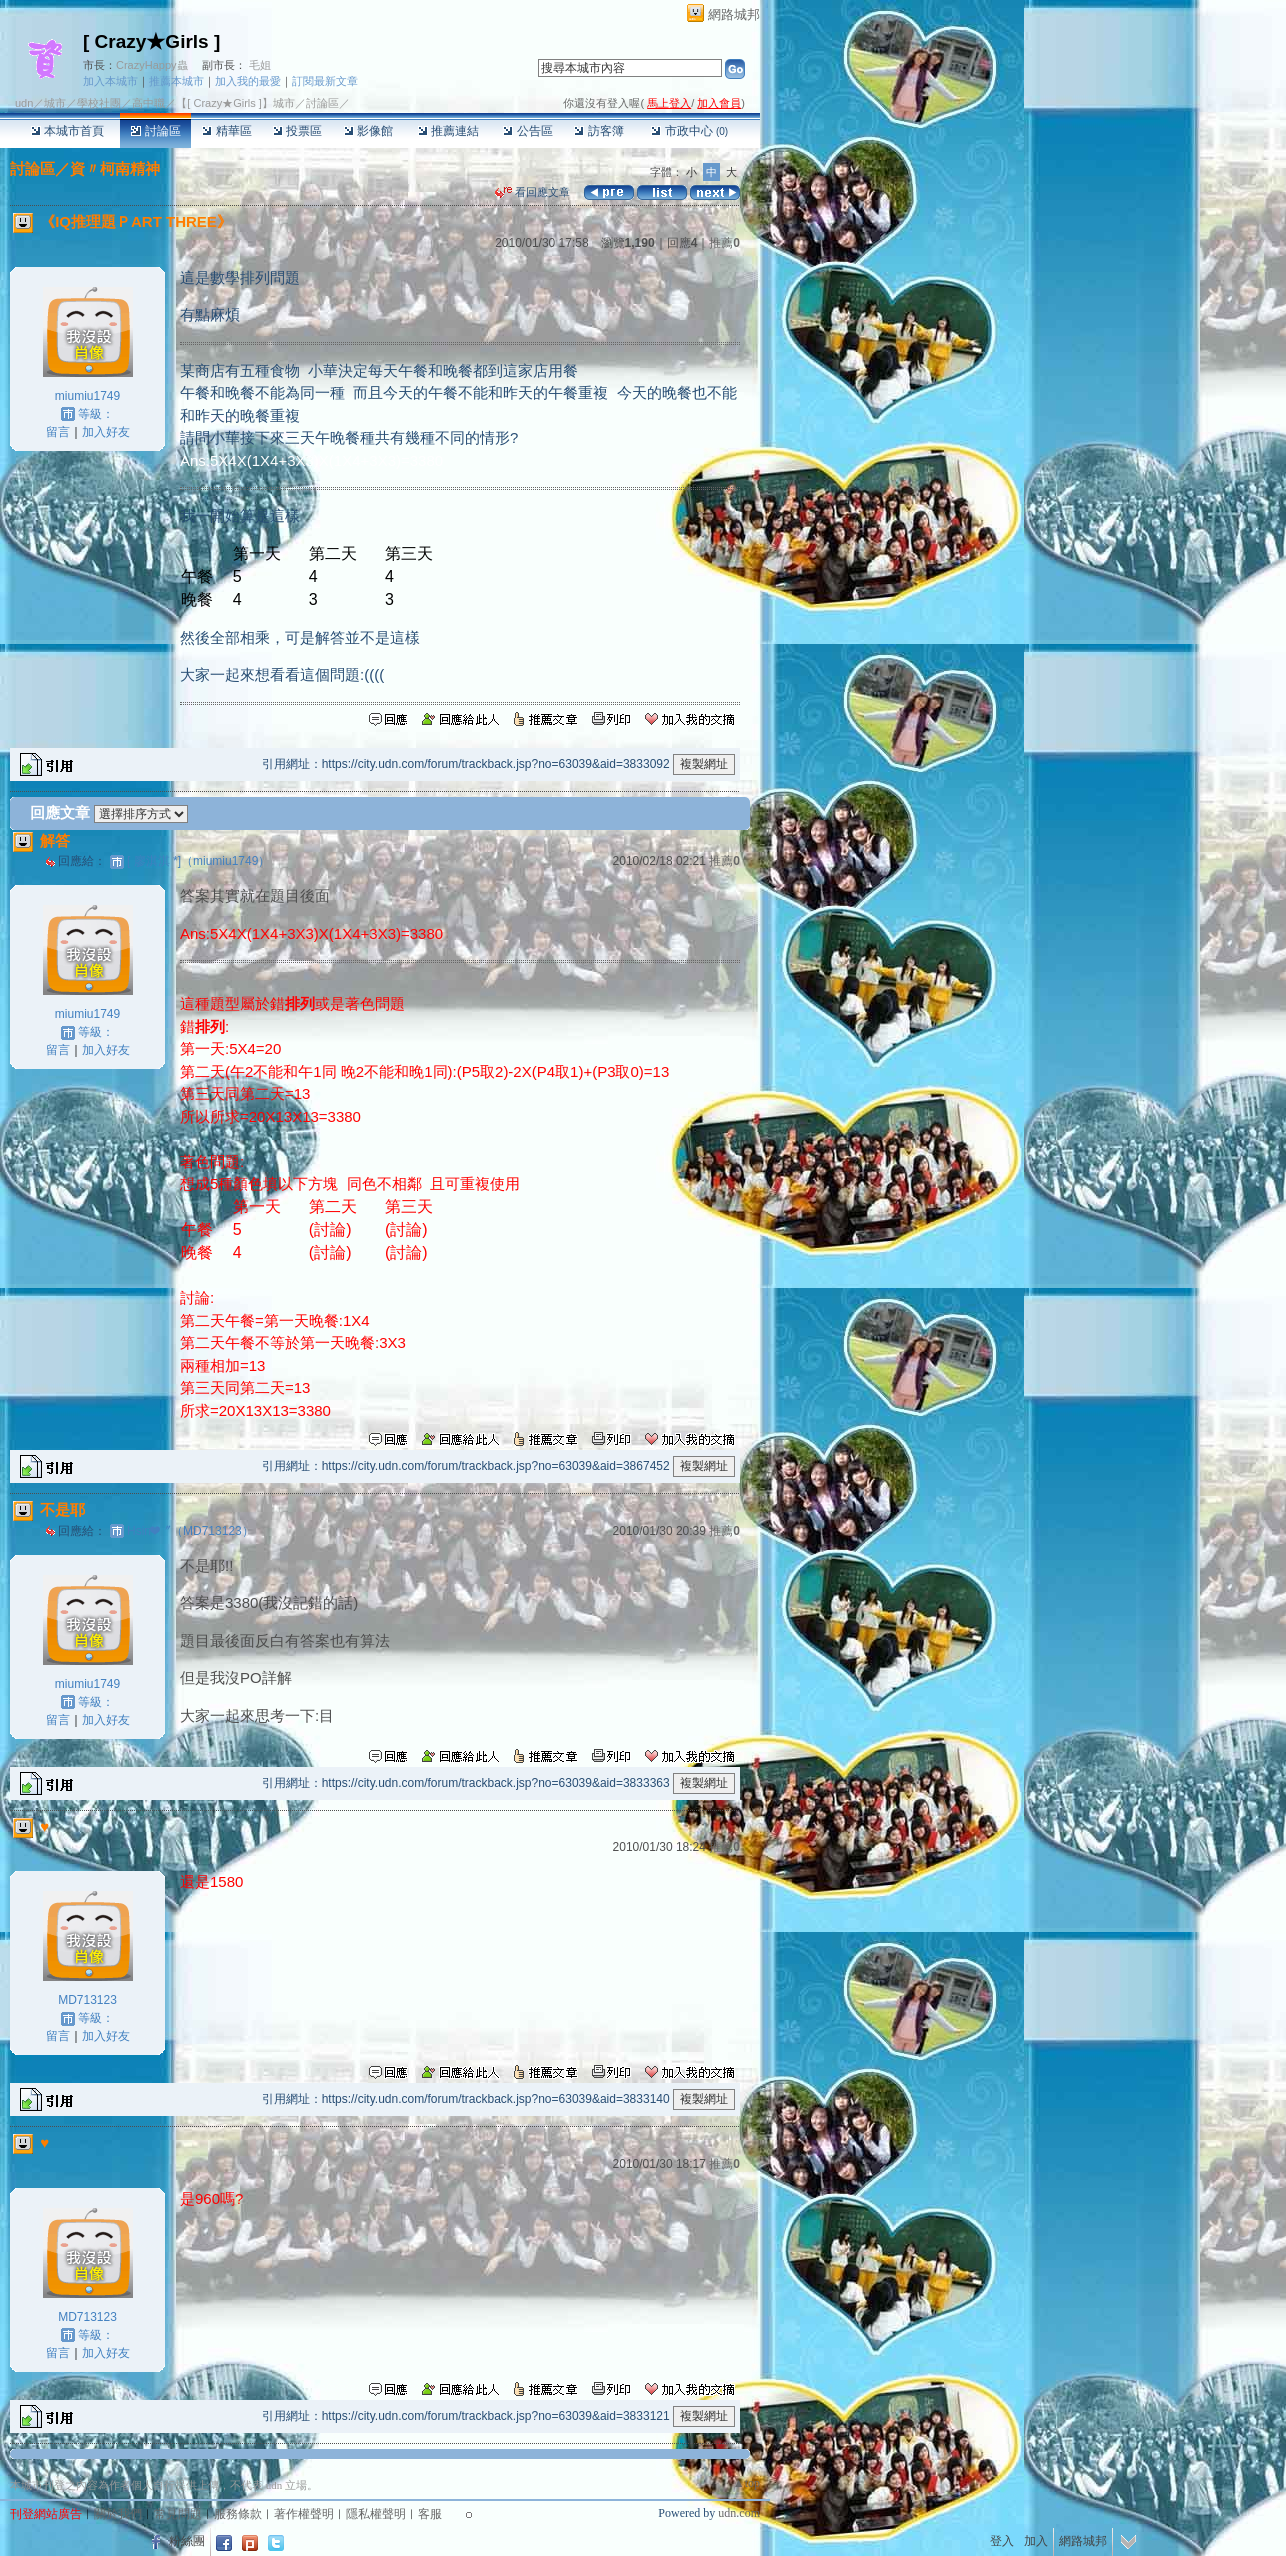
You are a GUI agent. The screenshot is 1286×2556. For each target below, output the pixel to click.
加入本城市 (110, 81)
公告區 (527, 131)
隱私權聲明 (376, 2514)
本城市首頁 (67, 131)
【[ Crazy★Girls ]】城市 (235, 103)
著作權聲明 (304, 2514)
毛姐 (260, 65)
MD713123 (87, 2000)
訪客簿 (598, 131)
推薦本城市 (176, 81)
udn (24, 103)
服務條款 (238, 2514)
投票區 (297, 131)
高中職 (148, 103)
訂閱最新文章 (325, 81)
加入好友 (106, 432)
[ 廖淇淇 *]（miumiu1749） (198, 861)
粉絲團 (187, 2541)
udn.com (739, 2513)
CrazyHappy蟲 (152, 65)
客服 (430, 2514)
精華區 (226, 131)
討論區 (155, 131)
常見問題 (178, 2514)
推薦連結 (448, 131)
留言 (58, 432)
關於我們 (118, 2514)
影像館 (368, 131)
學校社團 (99, 103)
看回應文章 (532, 192)
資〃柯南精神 (115, 168)
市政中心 (689, 131)
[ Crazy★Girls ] (151, 41)
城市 (55, 103)
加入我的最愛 (248, 81)
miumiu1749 (87, 396)
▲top (746, 2483)
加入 (1036, 2541)
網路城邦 (734, 14)
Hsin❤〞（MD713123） (190, 1531)
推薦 (724, 243)
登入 (1002, 2541)
